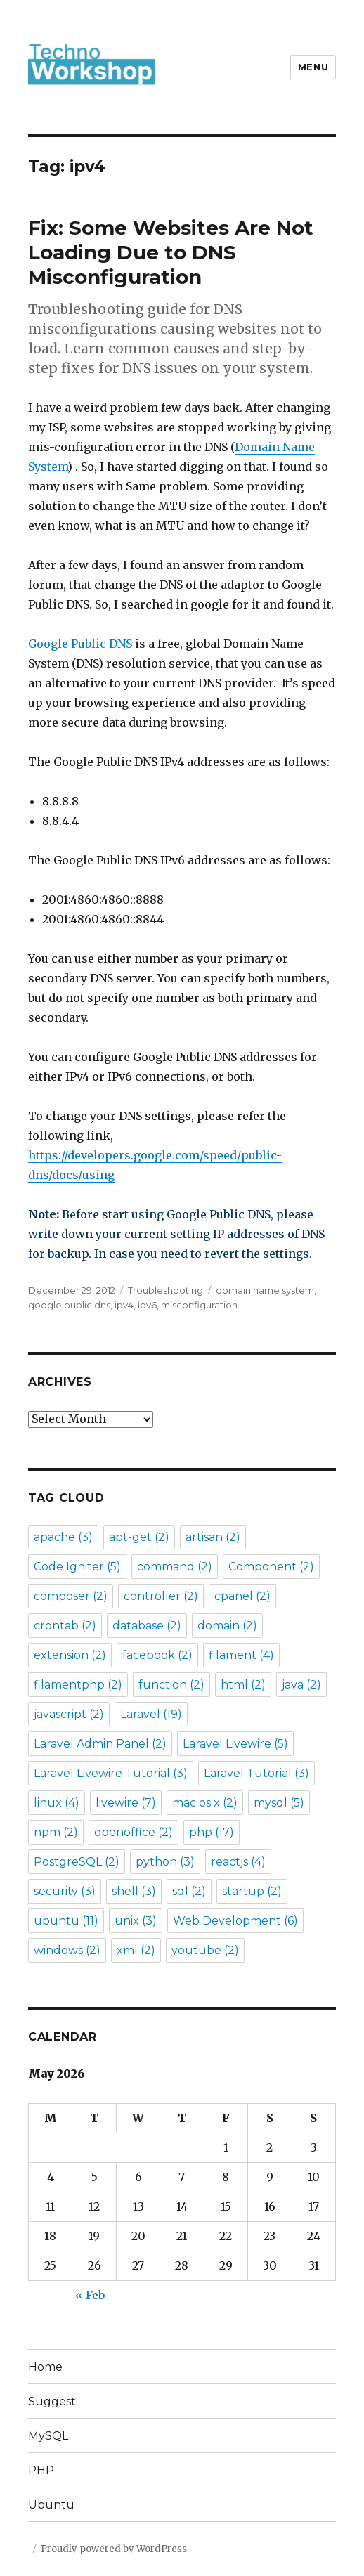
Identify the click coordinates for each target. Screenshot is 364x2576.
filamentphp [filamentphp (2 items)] (78, 1684)
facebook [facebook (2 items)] (157, 1655)
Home (45, 2367)
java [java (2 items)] (301, 1684)
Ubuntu (51, 2504)
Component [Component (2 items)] (271, 1566)
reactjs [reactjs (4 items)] (238, 1861)
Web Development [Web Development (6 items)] (235, 1920)
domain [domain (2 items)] (227, 1625)
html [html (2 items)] (243, 1684)
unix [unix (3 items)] (136, 1920)
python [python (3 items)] (165, 1861)
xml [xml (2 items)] (136, 1950)
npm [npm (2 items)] (56, 1832)
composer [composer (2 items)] (71, 1596)
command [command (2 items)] (174, 1566)
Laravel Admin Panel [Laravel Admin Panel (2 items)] (100, 1743)
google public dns (69, 1304)
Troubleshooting (165, 1290)
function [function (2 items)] (171, 1684)
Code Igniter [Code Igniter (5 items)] (77, 1566)
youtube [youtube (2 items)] (205, 1950)
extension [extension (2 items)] (70, 1655)
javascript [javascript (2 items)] (69, 1714)
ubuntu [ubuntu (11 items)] (66, 1920)
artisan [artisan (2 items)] (213, 1537)
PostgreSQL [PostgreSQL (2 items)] (76, 1861)
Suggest (52, 2401)
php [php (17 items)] (211, 1832)
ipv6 (147, 1304)
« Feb (90, 2295)
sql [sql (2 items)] (189, 1891)
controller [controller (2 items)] (161, 1596)
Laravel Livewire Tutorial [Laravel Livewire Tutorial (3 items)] (111, 1773)
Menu (313, 66)
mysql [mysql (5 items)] (279, 1802)
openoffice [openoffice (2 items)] (133, 1832)
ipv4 (124, 1304)
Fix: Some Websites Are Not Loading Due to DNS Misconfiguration (170, 252)
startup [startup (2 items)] (252, 1891)
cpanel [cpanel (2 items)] (242, 1596)
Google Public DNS (80, 644)
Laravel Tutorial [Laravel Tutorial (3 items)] (256, 1773)
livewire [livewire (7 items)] (126, 1802)
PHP (41, 2470)
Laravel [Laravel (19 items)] (151, 1714)
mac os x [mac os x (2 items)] (205, 1802)
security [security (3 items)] (65, 1891)
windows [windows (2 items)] (67, 1950)
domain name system (265, 1290)
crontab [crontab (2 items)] (65, 1625)
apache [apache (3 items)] (63, 1537)
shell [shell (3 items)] (134, 1891)
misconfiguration (199, 1304)
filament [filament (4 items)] (241, 1655)
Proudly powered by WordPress (114, 2549)
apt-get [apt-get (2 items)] (139, 1537)
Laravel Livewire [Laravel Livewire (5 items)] (235, 1743)
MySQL (48, 2435)
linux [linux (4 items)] (56, 1802)
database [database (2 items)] (146, 1625)
